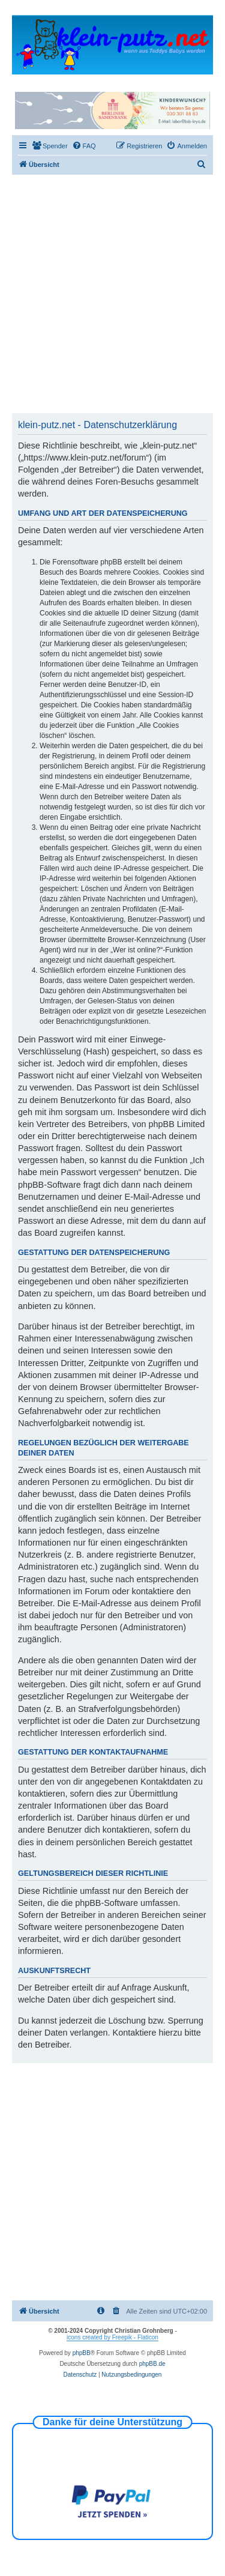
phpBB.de (152, 2363)
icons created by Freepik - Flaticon (112, 2337)
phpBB (82, 2353)
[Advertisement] (112, 293)
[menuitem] (50, 146)
